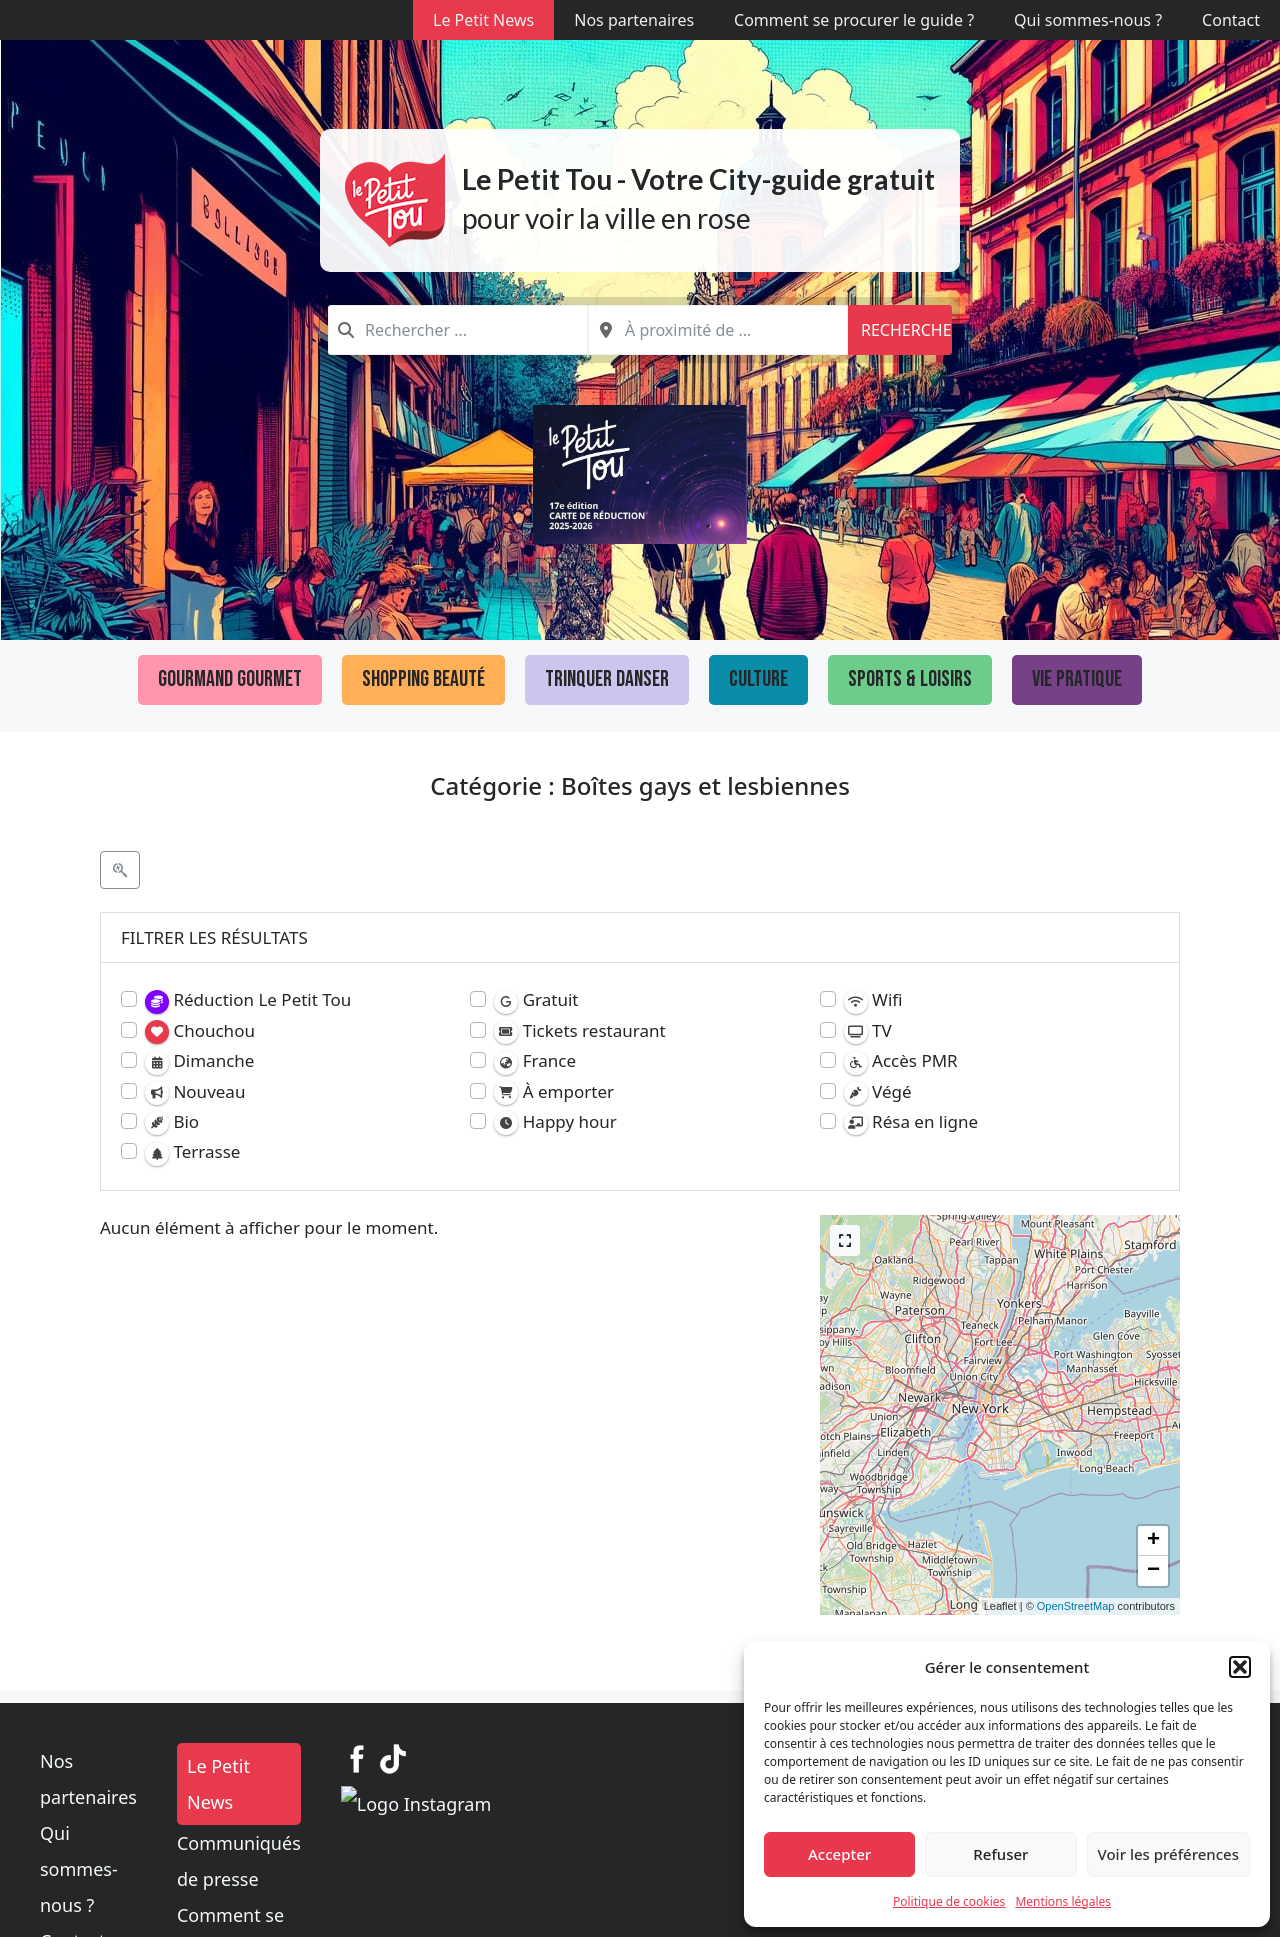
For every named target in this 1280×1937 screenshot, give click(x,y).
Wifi (873, 1000)
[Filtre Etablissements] (120, 870)
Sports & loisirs (910, 679)
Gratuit (536, 1000)
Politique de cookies (949, 1901)
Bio (172, 1122)
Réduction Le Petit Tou (248, 1000)
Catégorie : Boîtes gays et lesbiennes (640, 785)
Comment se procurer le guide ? (854, 20)
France (535, 1061)
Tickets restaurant (579, 1031)
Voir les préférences (1168, 1854)
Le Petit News (483, 20)
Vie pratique (1077, 679)
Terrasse (192, 1152)
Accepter (839, 1854)
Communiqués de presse (558, 1807)
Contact (1231, 20)
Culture (758, 679)
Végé (878, 1092)
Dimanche (199, 1061)
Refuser (1000, 1854)
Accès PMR (901, 1061)
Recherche (906, 330)
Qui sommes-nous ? (1088, 20)
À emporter (554, 1092)
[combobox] (458, 330)
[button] (1240, 1667)
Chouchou (200, 1031)
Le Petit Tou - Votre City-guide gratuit (698, 179)
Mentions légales (1063, 1901)
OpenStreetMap (1076, 1606)
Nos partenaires (634, 20)
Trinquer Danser (607, 679)
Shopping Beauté (423, 679)
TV (868, 1031)
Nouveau (195, 1092)
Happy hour (555, 1122)
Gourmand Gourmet (230, 679)
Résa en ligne (911, 1122)
